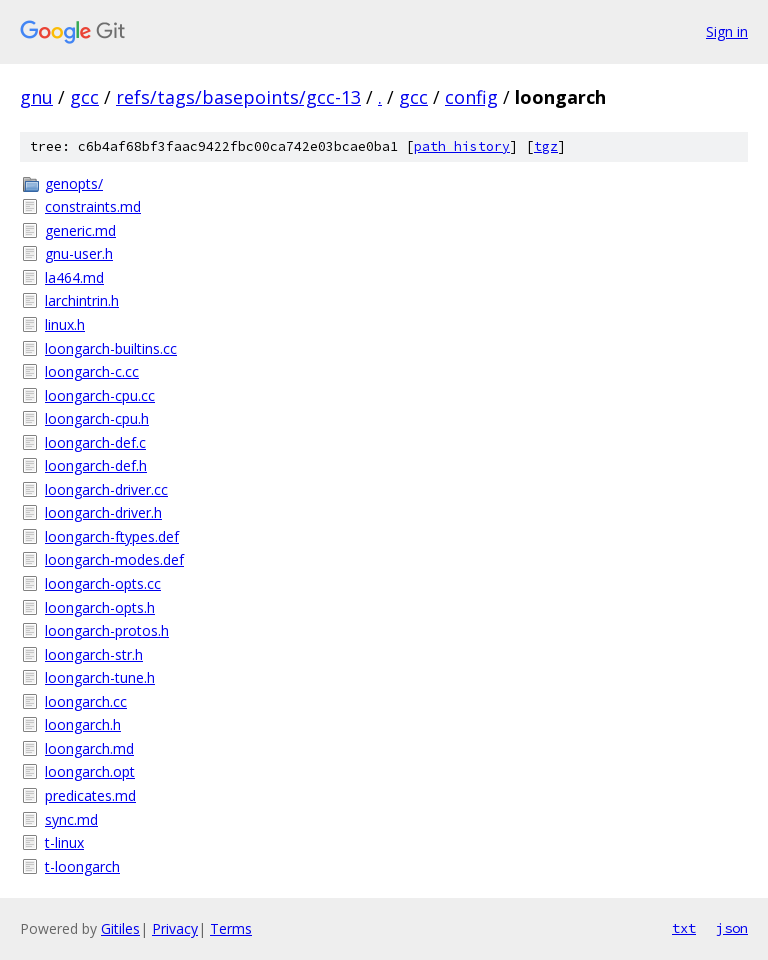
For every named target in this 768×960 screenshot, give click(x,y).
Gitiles (120, 928)
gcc (84, 97)
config (471, 97)
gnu (36, 97)
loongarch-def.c (95, 442)
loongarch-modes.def (114, 559)
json (732, 928)
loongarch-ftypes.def (112, 536)
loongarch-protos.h (107, 630)
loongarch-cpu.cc (100, 395)
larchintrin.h (82, 300)
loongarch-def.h (96, 465)
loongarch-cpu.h (97, 418)
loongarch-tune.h (100, 677)
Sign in (727, 31)
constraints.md (93, 206)
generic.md (80, 230)
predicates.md (90, 795)
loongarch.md (89, 748)
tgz (546, 146)
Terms (231, 928)
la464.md (74, 277)
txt (684, 928)
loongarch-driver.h (103, 512)
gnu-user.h (79, 253)
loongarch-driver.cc (106, 489)
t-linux (64, 842)
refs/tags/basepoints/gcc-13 (238, 97)
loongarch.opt (90, 771)
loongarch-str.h (94, 654)
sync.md (71, 819)
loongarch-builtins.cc (111, 348)
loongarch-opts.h (100, 607)
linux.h (65, 324)
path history (462, 146)
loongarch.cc (86, 701)
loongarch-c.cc (92, 371)
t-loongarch (82, 866)
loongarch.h (83, 724)
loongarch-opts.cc (103, 583)
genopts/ (74, 183)
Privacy (175, 928)
